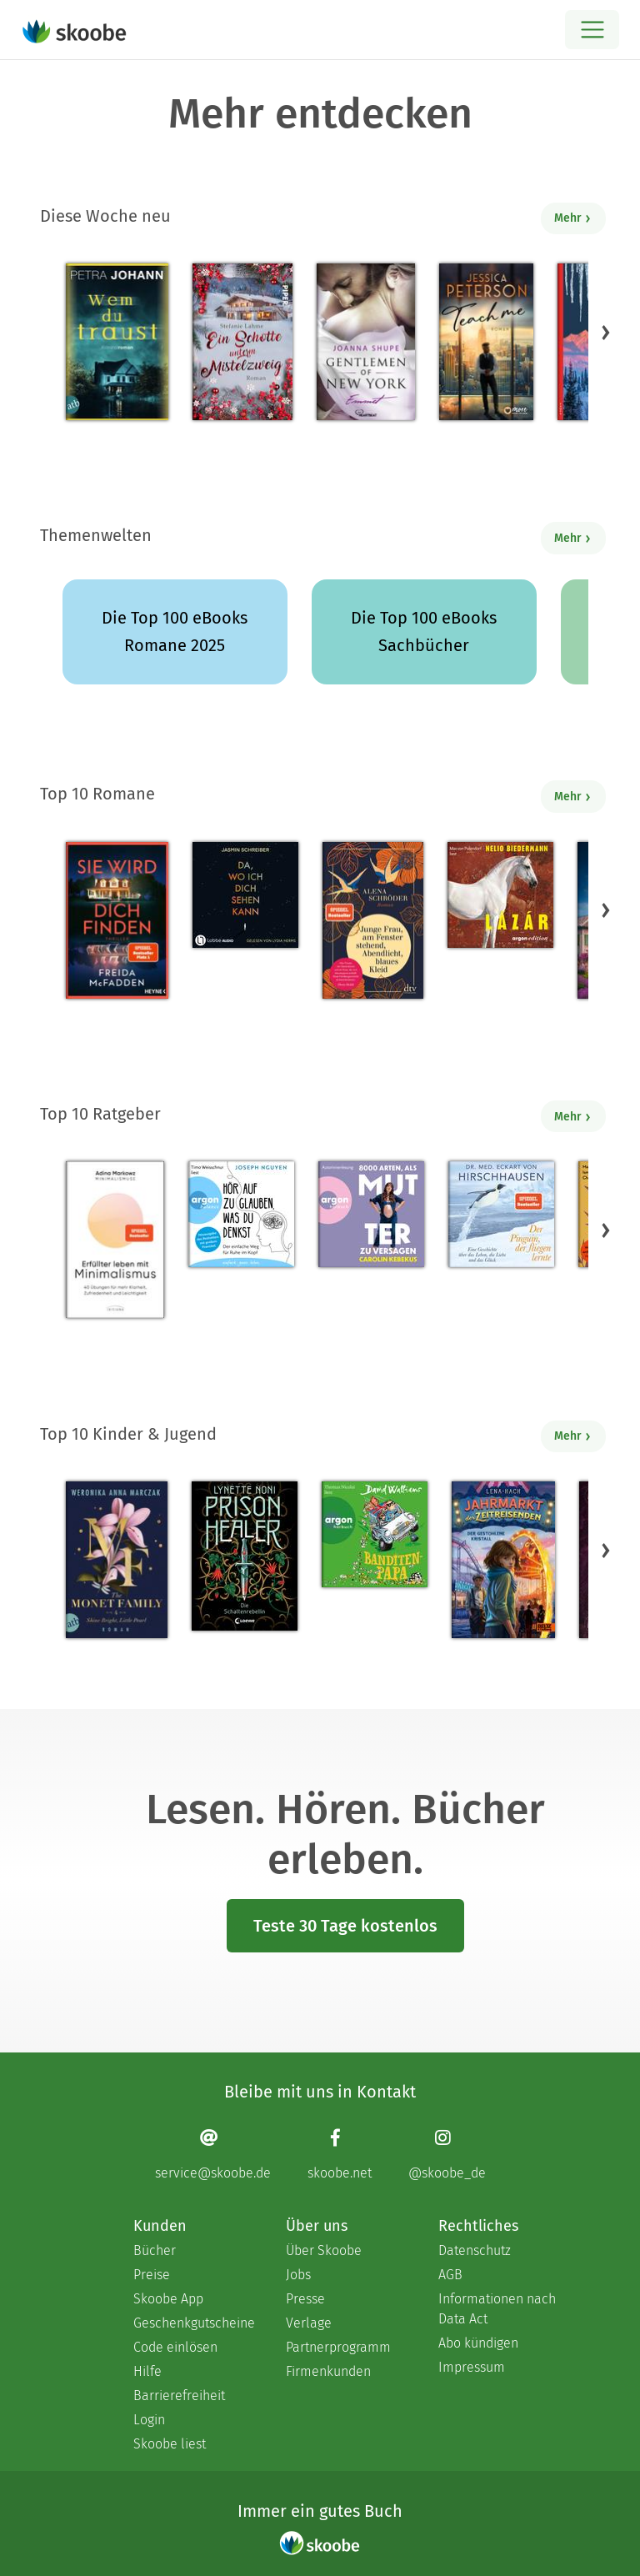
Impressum (471, 2367)
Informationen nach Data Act (497, 2309)
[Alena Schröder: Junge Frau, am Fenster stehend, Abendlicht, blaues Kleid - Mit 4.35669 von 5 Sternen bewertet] (372, 920)
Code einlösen (175, 2347)
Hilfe (147, 2371)
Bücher (154, 2250)
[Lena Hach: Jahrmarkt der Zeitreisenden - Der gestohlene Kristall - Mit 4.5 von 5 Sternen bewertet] (502, 1560)
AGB (450, 2275)
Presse (305, 2299)
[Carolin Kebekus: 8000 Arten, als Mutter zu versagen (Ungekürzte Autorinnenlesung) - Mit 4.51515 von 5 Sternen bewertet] (371, 1214)
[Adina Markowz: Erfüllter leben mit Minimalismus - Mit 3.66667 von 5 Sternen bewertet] (115, 1240)
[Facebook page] (339, 2153)
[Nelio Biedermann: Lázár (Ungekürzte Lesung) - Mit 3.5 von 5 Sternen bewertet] (500, 894)
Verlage (309, 2323)
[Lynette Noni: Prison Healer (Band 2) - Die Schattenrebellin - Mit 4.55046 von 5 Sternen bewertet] (244, 1556)
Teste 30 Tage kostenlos (345, 1926)
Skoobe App (168, 2299)
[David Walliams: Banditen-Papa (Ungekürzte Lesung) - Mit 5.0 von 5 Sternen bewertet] (374, 1534)
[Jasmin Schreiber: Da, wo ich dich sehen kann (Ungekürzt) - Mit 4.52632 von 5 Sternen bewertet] (245, 894)
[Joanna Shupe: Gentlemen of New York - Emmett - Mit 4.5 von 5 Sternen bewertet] (365, 342)
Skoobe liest (169, 2444)
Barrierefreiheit (179, 2395)
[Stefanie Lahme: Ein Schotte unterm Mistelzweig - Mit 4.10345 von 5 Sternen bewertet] (242, 342)
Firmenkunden (328, 2371)
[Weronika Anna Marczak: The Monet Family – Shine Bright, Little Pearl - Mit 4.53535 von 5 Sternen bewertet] (117, 1560)
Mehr (573, 218)
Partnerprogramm (338, 2347)
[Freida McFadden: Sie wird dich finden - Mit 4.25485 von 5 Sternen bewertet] (117, 920)
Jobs (298, 2275)
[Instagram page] (447, 2153)
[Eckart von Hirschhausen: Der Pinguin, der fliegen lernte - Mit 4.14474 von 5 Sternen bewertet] (501, 1214)
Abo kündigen (478, 2343)
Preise (151, 2275)
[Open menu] (592, 29)
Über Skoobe (324, 2250)
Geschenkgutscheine (192, 2323)
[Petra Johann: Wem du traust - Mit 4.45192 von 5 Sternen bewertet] (117, 342)
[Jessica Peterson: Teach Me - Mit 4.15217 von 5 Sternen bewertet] (486, 342)
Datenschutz (474, 2250)
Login (149, 2420)
